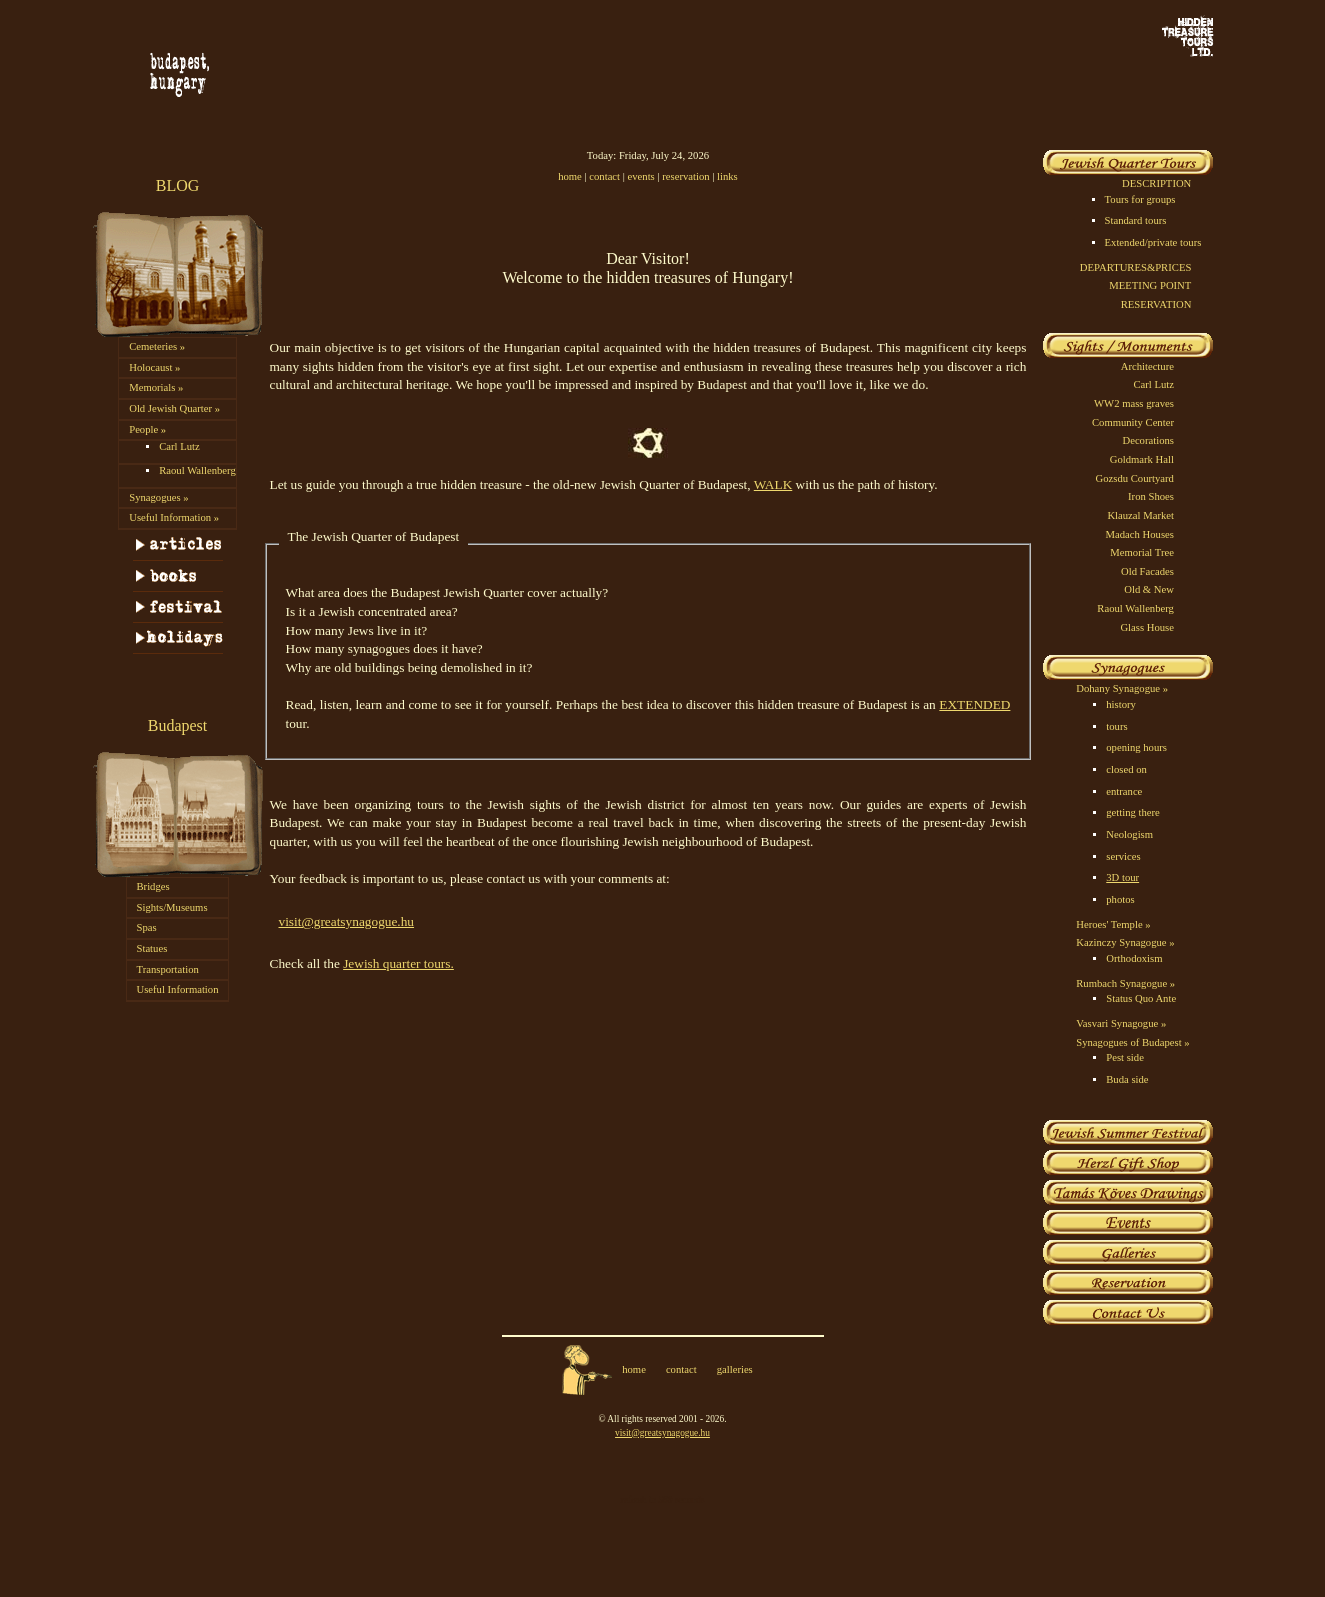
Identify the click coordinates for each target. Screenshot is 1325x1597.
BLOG (178, 185)
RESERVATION (1156, 304)
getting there (1133, 812)
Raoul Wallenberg (197, 470)
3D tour (1122, 877)
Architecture (1147, 366)
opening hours (1136, 747)
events (641, 176)
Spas (147, 927)
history (1121, 704)
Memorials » (156, 387)
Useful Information (178, 989)
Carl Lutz (179, 446)
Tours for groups (1140, 199)
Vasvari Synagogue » (1121, 1023)
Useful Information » (174, 517)
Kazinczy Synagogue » (1125, 942)
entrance (1124, 791)
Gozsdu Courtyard (1135, 478)
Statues (152, 948)
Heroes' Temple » (1113, 924)
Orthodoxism (1134, 958)
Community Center (1133, 422)
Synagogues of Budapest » (1132, 1042)
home (570, 176)
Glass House (1147, 627)
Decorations (1148, 440)
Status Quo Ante (1141, 998)
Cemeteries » (157, 346)
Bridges (153, 886)
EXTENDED (974, 704)
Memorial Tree (1142, 552)
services (1123, 856)
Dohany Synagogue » (1122, 688)
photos (1120, 899)
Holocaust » (154, 367)
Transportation (168, 969)
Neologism (1129, 834)
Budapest (178, 725)
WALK (773, 484)
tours (1116, 726)
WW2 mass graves (1134, 403)
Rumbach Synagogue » (1125, 983)
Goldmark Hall (1142, 459)
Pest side (1125, 1057)
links (727, 176)
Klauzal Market (1140, 515)
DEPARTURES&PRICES (1135, 267)
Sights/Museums (172, 907)
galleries (735, 1369)
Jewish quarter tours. (398, 963)
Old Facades (1147, 571)
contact (604, 176)
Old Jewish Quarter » (174, 408)
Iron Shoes (1151, 496)
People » (147, 429)
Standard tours (1136, 220)
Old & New (1149, 589)
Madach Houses (1140, 534)
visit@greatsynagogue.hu (347, 921)
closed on (1126, 769)
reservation (685, 176)
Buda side (1127, 1079)
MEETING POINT (1150, 285)
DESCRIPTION (1156, 183)
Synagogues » (159, 497)
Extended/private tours (1153, 242)
